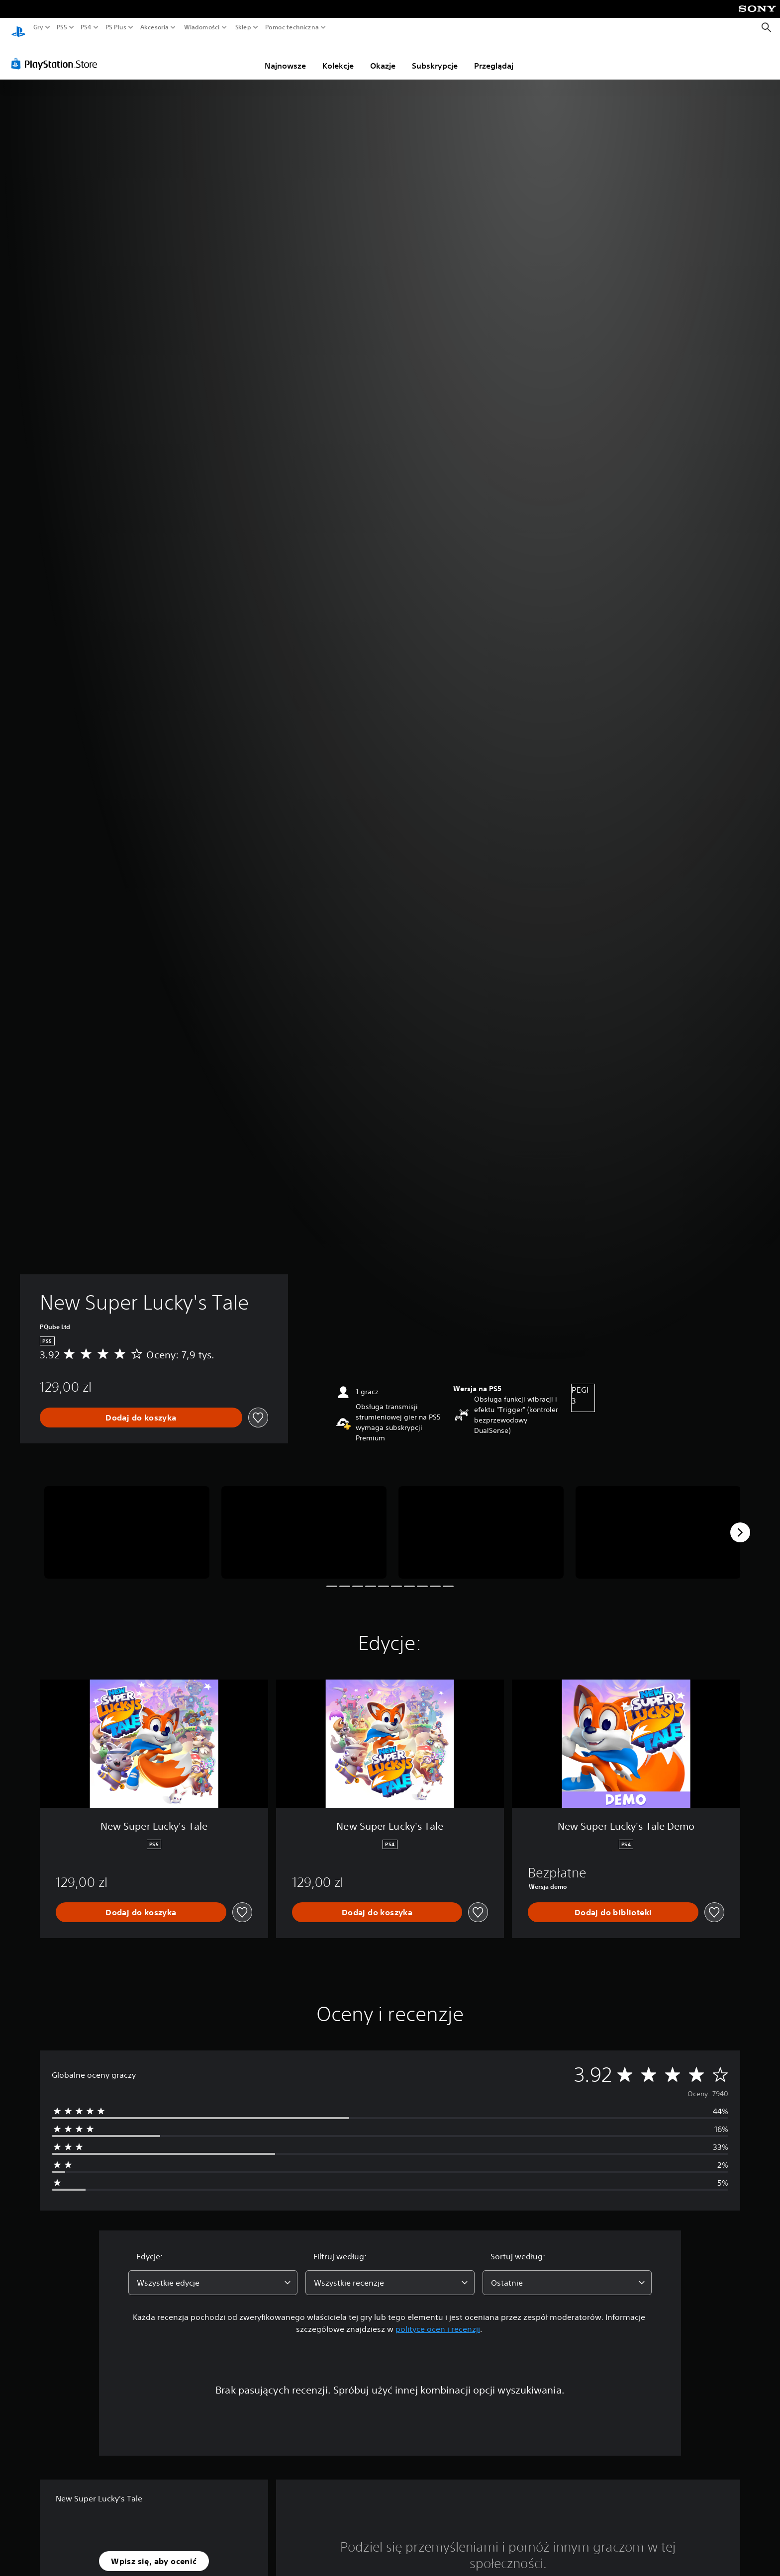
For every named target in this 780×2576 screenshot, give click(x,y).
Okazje (382, 56)
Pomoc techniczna (292, 27)
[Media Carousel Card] (126, 1523)
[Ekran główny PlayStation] (18, 27)
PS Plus (115, 27)
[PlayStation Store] (57, 54)
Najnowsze (285, 56)
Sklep (243, 27)
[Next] (740, 1523)
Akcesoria (154, 27)
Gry (38, 27)
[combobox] (212, 2273)
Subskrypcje (435, 56)
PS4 (86, 27)
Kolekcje (338, 56)
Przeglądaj (493, 56)
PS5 (62, 27)
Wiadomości (202, 27)
